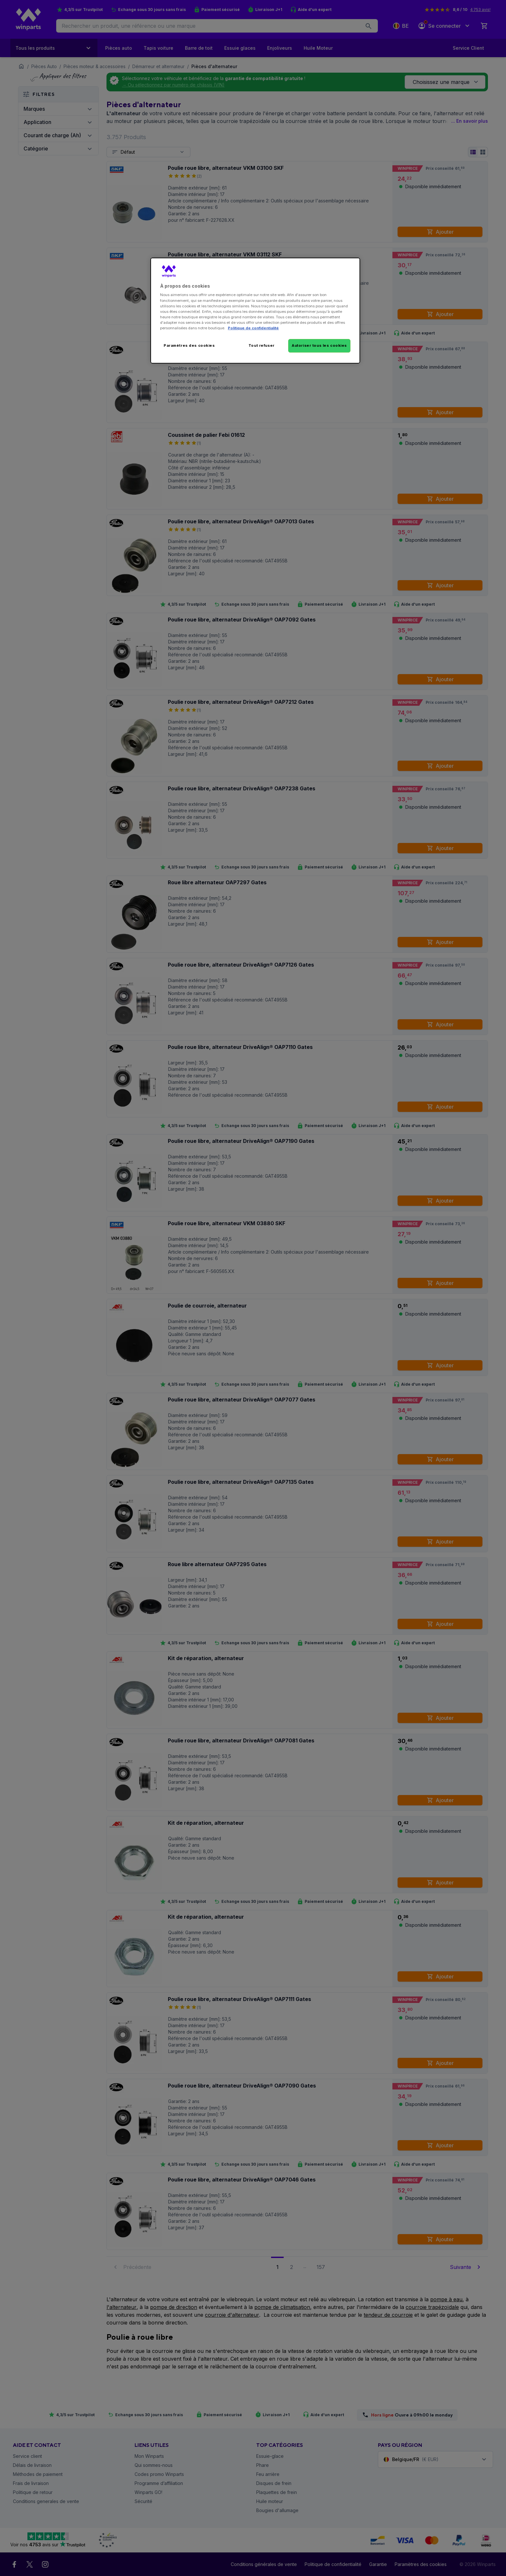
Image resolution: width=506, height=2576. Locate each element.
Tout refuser (261, 345)
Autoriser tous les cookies (319, 345)
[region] (255, 311)
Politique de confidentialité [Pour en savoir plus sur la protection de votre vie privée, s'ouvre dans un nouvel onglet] (253, 328)
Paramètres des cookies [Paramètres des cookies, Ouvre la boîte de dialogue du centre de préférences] (189, 345)
